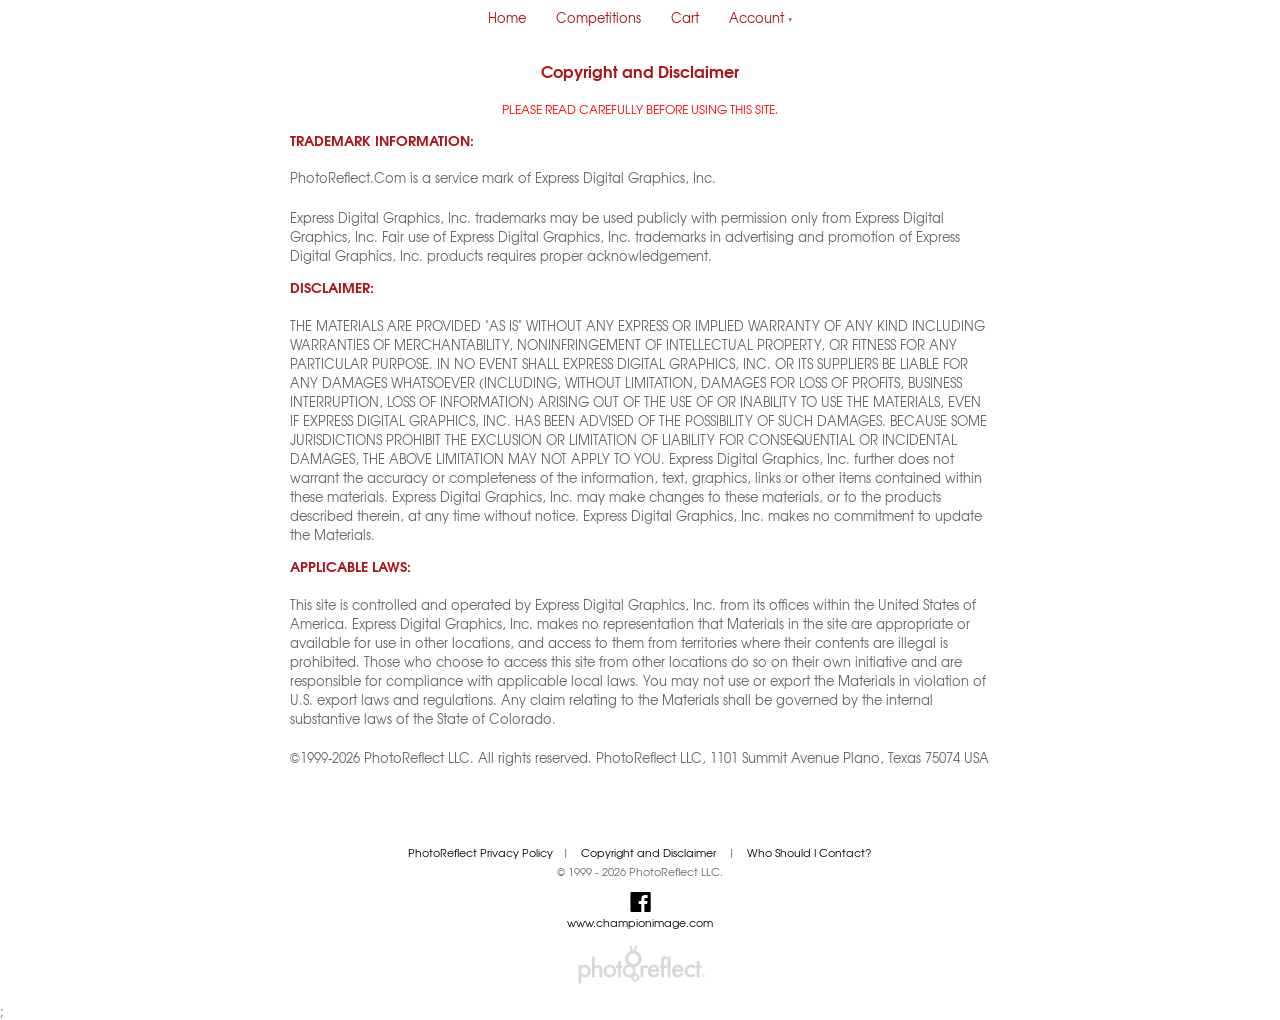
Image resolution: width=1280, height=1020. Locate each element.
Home (507, 17)
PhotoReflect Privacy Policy (480, 852)
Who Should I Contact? (809, 852)
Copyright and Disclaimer (650, 852)
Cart (685, 17)
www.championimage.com (640, 922)
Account (761, 17)
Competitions (598, 17)
